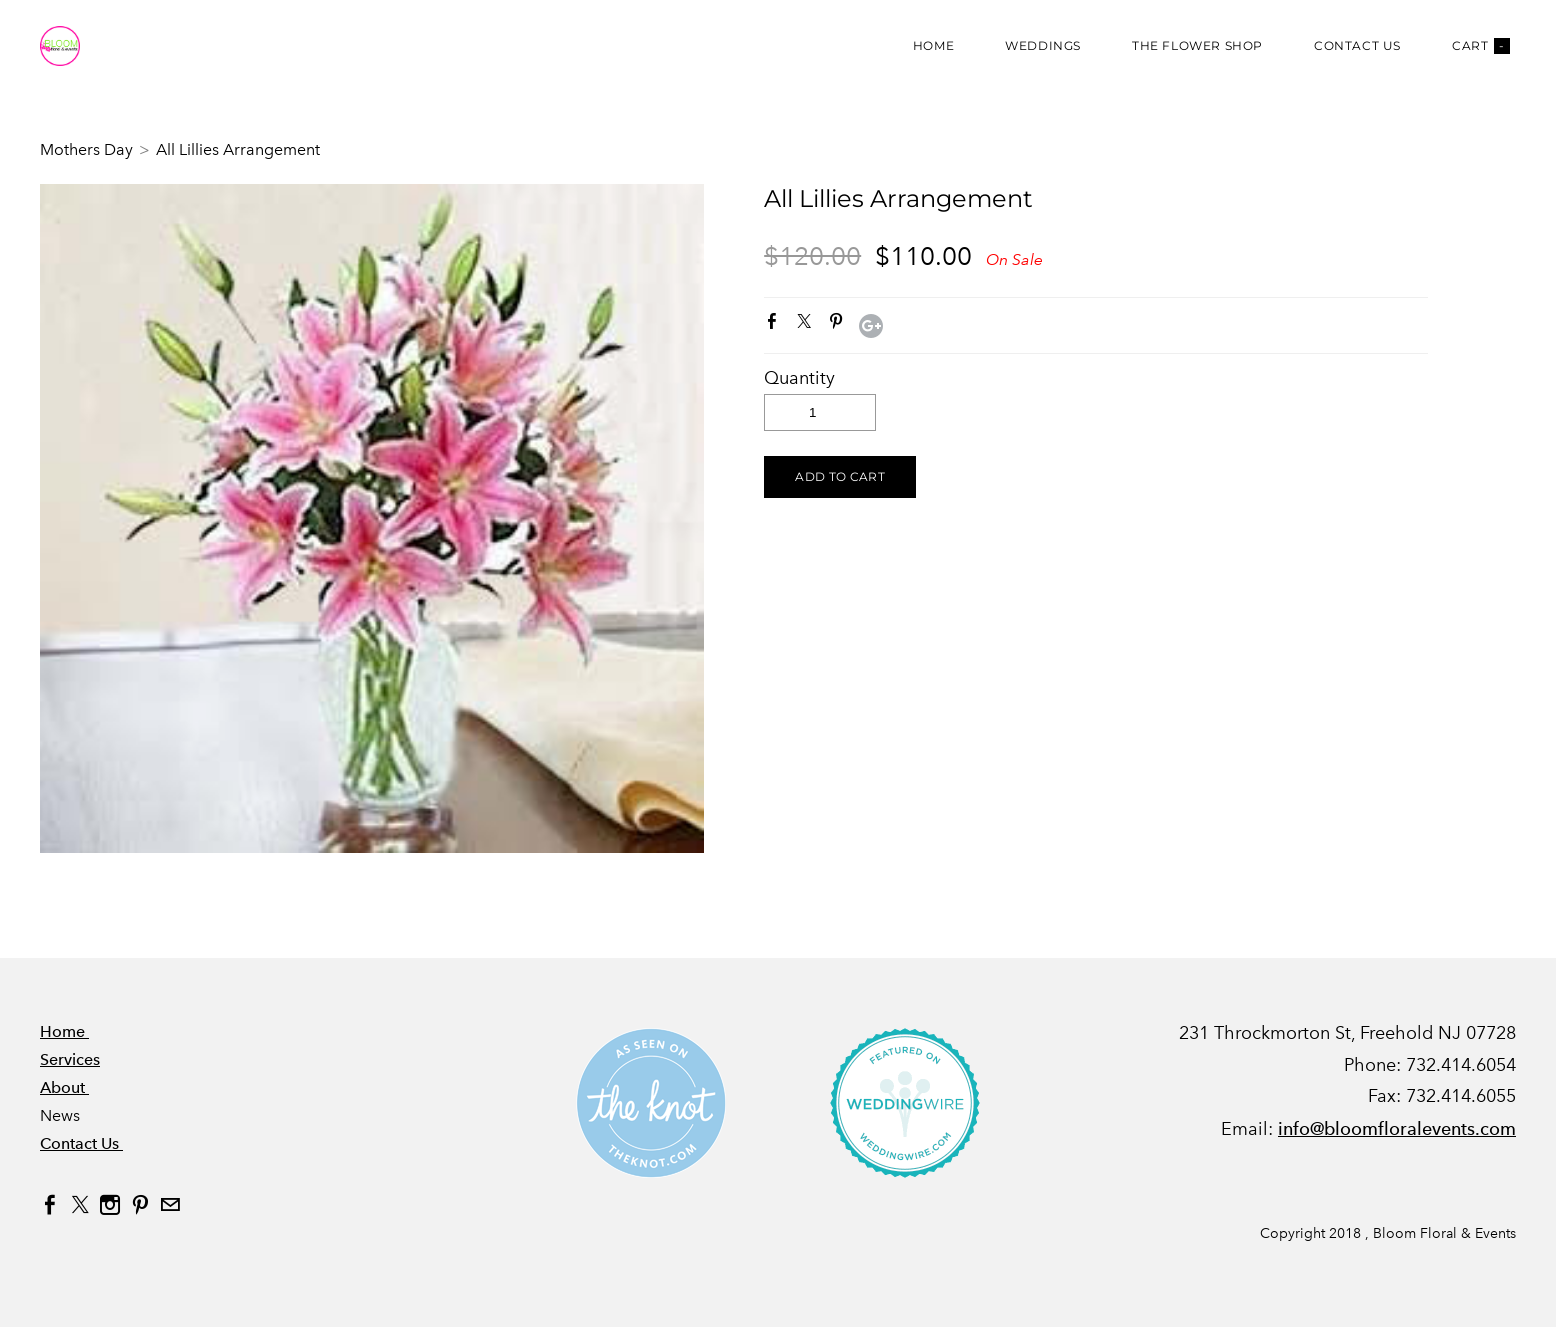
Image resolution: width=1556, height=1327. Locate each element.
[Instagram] (110, 1205)
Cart (1481, 46)
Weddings (1043, 45)
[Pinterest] (140, 1205)
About (64, 1087)
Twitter (808, 325)
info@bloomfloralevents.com (1397, 1128)
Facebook (776, 325)
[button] (840, 477)
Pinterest (840, 325)
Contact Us (1357, 45)
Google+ (871, 326)
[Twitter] (80, 1205)
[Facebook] (50, 1205)
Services (70, 1059)
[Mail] (170, 1205)
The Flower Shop (1197, 45)
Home (933, 45)
